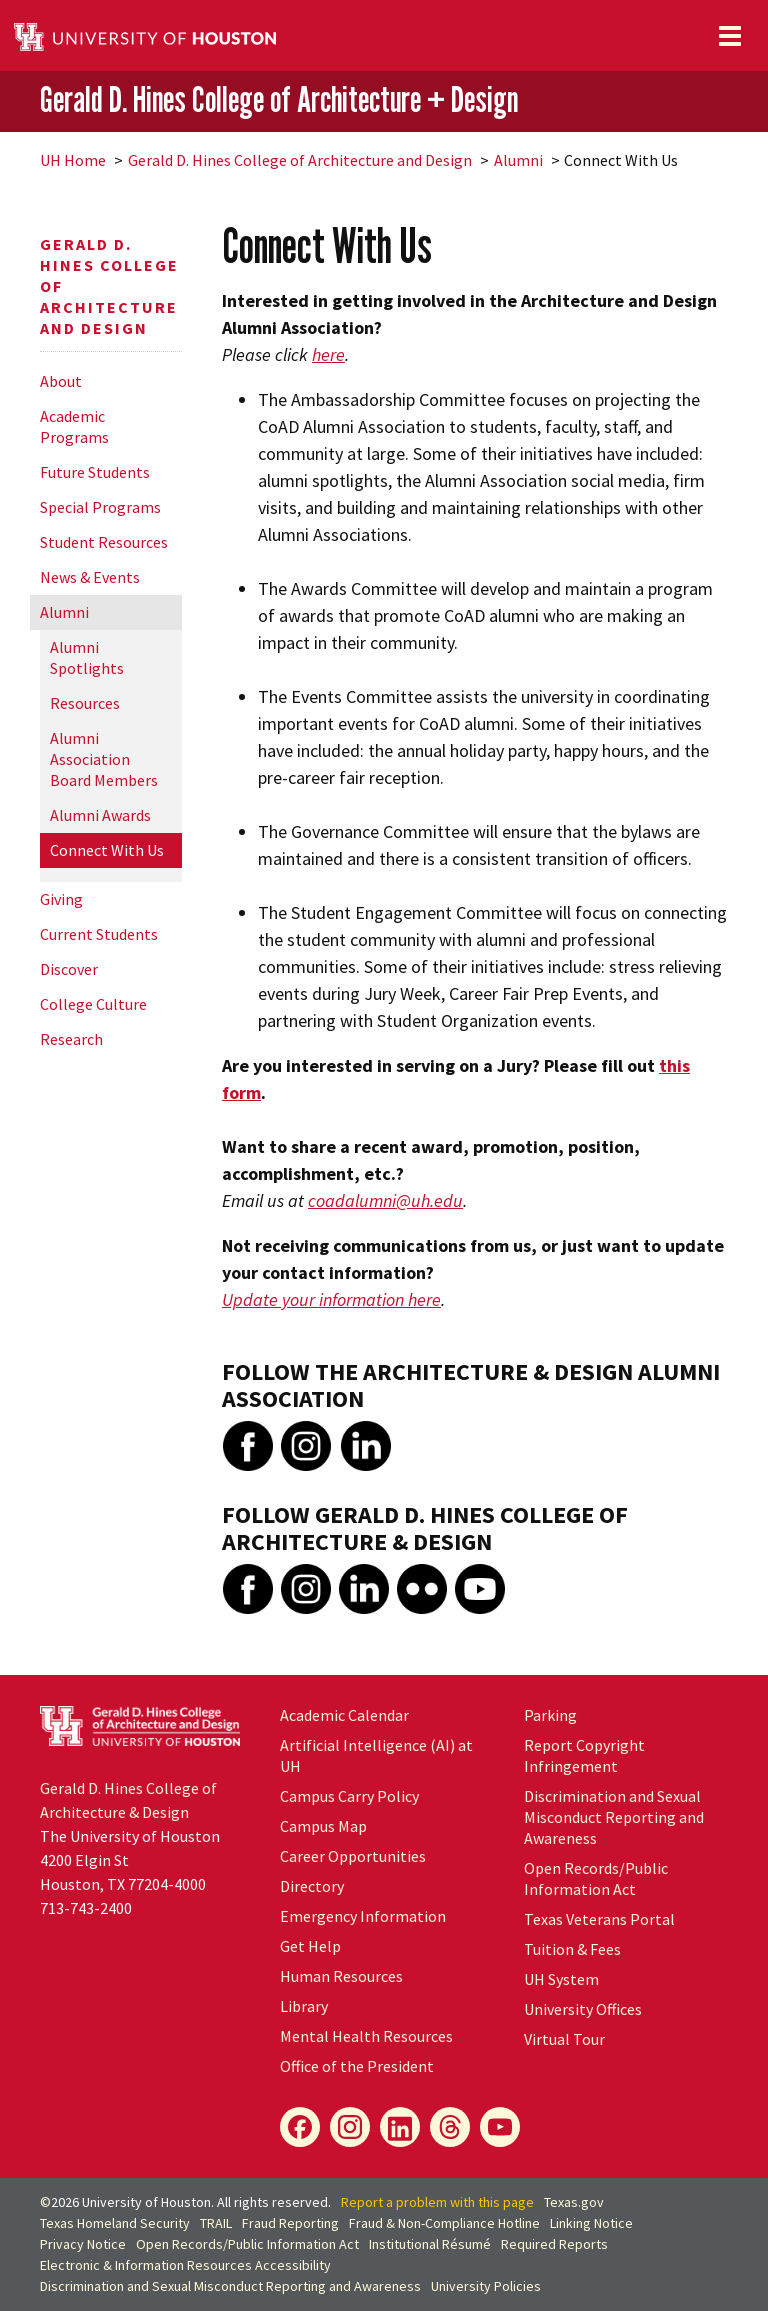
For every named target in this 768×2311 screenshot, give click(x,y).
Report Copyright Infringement (584, 1755)
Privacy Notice (83, 2244)
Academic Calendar (344, 1715)
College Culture (93, 1004)
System (561, 1979)
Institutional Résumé (430, 2244)
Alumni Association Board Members (104, 759)
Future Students (95, 472)
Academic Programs (74, 426)
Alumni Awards (100, 815)
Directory (312, 1886)
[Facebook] (300, 2127)
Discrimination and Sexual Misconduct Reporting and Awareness (614, 1817)
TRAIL (216, 2223)
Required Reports (554, 2244)
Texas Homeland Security (115, 2223)
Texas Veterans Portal (599, 1919)
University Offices (583, 2009)
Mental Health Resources (366, 2036)
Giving (61, 899)
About (61, 381)
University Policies (486, 2286)
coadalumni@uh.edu (385, 1200)
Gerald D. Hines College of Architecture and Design (300, 160)
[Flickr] (450, 2127)
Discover (69, 969)
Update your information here (331, 1299)
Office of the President (357, 2066)
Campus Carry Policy (349, 1796)
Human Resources (341, 1976)
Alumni (518, 160)
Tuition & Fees (572, 1949)
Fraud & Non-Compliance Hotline (444, 2223)
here (328, 354)
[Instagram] (350, 2127)
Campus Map (323, 1826)
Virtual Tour (564, 2039)
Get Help (310, 1946)
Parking (550, 1715)
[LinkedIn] (400, 2127)
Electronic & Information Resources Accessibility (185, 2265)
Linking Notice (591, 2223)
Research (71, 1039)
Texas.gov (574, 2202)
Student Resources (104, 542)
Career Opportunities (353, 1856)
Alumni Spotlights (87, 657)
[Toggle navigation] (730, 36)
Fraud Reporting (290, 2223)
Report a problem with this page (437, 2202)
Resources (85, 703)
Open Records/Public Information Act (596, 1878)
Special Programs (100, 507)
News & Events (90, 577)
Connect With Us (107, 850)
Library (304, 2006)
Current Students (99, 934)
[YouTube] (500, 2127)
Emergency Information (363, 1916)
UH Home (73, 160)
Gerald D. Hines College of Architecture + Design (279, 100)
